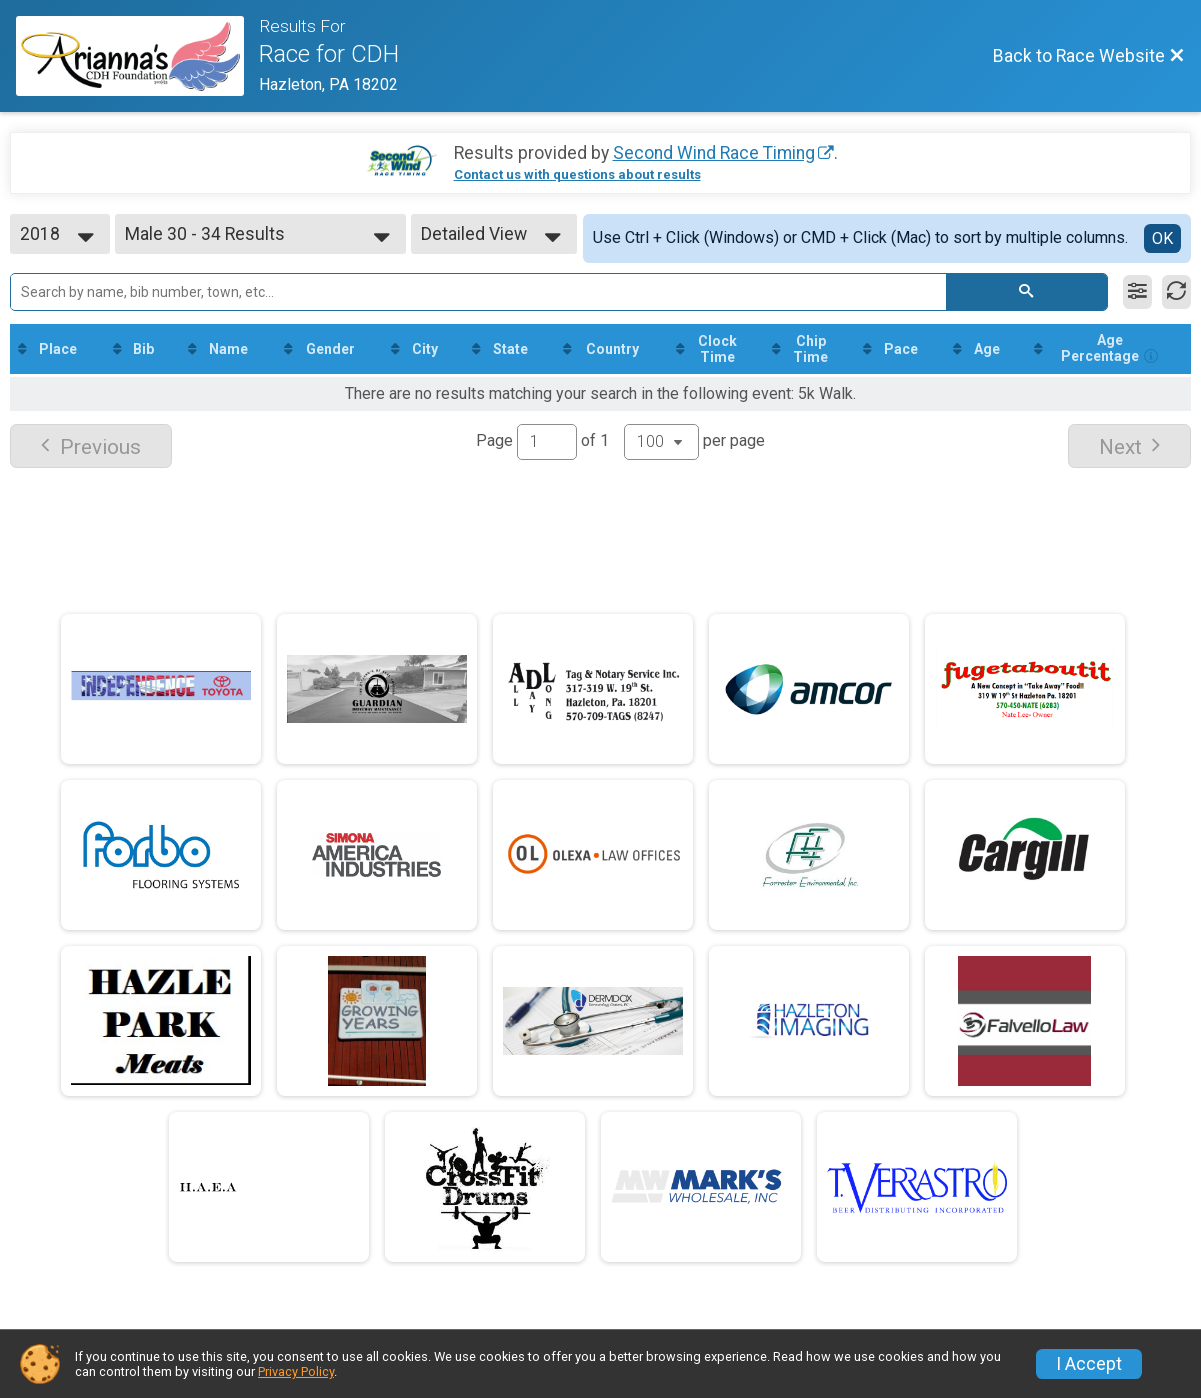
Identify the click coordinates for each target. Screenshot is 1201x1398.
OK (1162, 238)
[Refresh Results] (1176, 292)
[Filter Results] (1137, 292)
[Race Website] (137, 56)
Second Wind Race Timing (714, 153)
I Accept (1089, 1364)
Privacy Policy (296, 1371)
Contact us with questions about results (577, 174)
